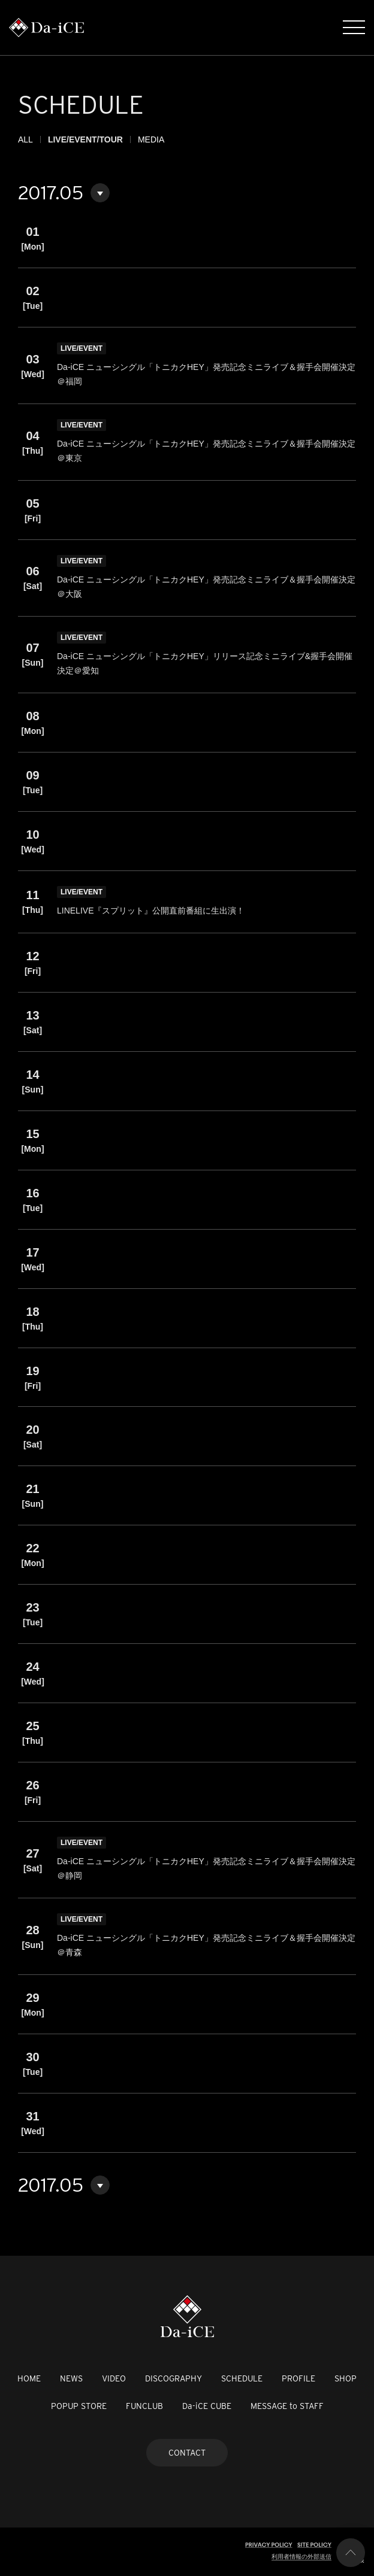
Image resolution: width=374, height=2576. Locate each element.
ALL (25, 139)
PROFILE (298, 2378)
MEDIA (151, 139)
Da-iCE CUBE (206, 2406)
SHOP (345, 2378)
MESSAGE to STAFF (287, 2406)
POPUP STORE (79, 2406)
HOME (29, 2378)
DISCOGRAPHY (173, 2378)
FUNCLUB (144, 2406)
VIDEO (114, 2378)
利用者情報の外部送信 (301, 2556)
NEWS (71, 2378)
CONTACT (187, 2452)
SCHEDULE (242, 2378)
